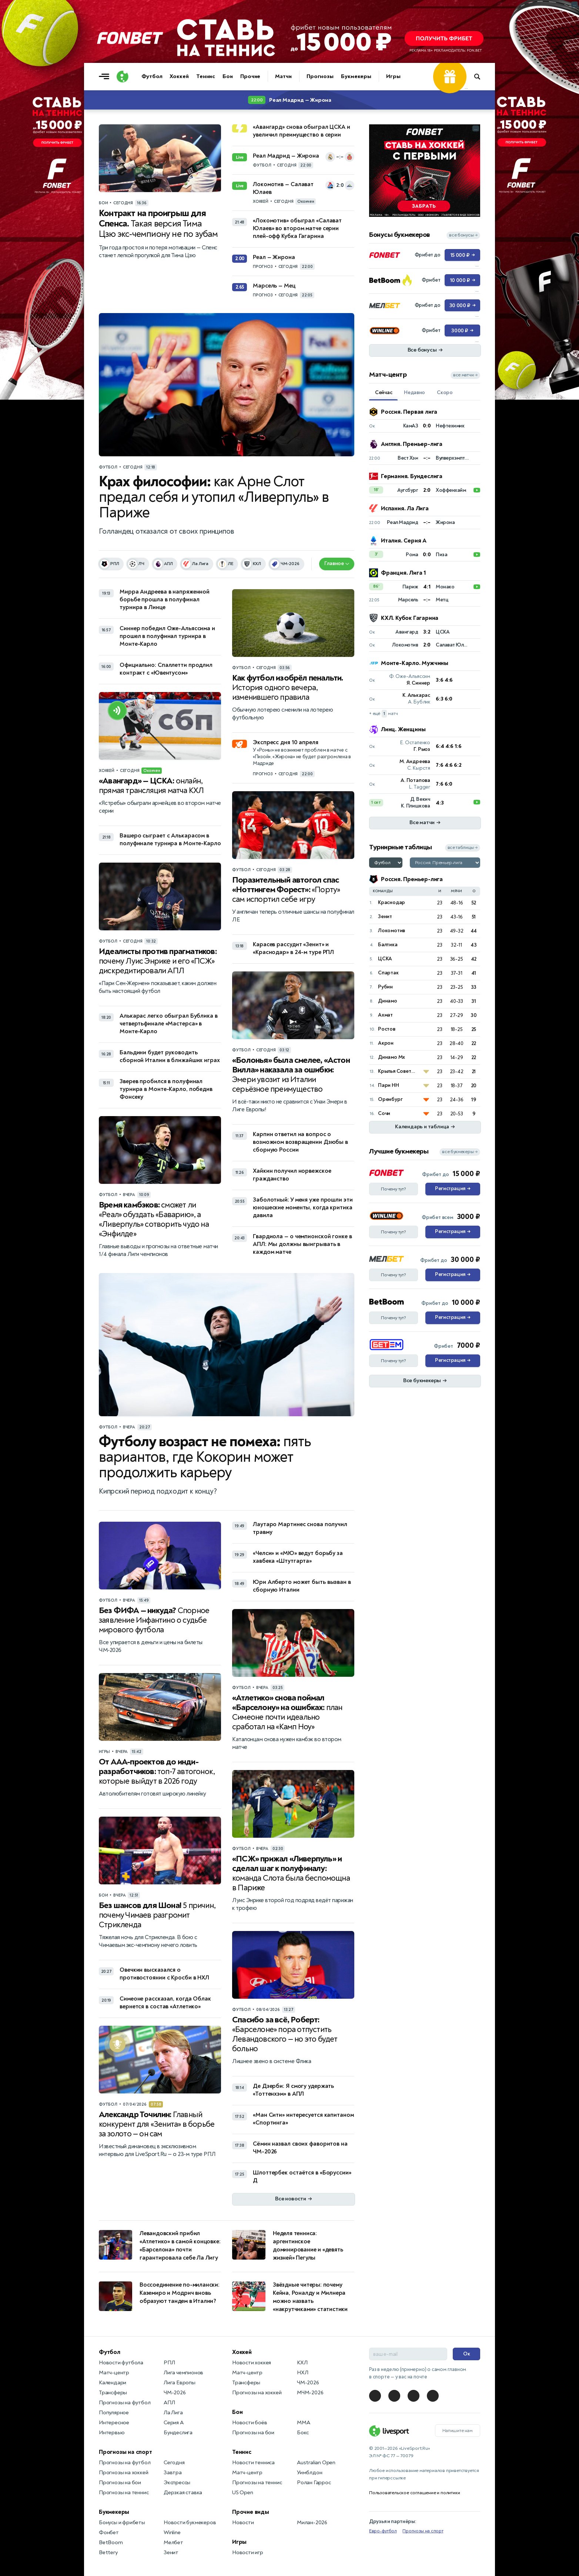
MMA (303, 2422)
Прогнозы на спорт (125, 2452)
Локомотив (391, 930)
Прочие (250, 76)
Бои (227, 76)
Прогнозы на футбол (124, 2402)
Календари (112, 2382)
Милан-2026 (312, 2522)
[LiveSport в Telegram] (375, 2396)
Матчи (283, 76)
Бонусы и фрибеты (122, 2522)
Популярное (114, 2412)
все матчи (465, 375)
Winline (172, 2532)
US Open (242, 2492)
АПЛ (169, 2402)
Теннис (205, 76)
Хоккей (179, 76)
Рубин (385, 987)
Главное (336, 563)
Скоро (445, 392)
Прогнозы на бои (120, 2482)
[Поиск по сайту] (480, 76)
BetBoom (111, 2542)
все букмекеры (460, 1152)
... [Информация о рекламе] (476, 128)
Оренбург (390, 1099)
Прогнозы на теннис (123, 2492)
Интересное (114, 2422)
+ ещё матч (383, 714)
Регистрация (452, 1189)
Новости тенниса (253, 2462)
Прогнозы (320, 76)
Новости (243, 2522)
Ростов (386, 1029)
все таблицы (463, 847)
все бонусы (463, 235)
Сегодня (174, 2462)
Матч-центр (114, 2372)
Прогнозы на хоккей (123, 2472)
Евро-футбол (383, 2531)
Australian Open (316, 2462)
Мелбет (173, 2542)
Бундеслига (178, 2432)
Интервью (111, 2432)
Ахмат (385, 1015)
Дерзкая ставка (183, 2492)
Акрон (386, 1043)
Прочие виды (250, 2512)
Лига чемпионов (183, 2372)
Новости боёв (249, 2422)
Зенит (385, 916)
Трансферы (113, 2392)
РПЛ (169, 2362)
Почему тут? (393, 1189)
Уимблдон (309, 2472)
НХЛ (302, 2372)
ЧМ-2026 (175, 2392)
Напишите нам (457, 2431)
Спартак (388, 973)
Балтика (388, 944)
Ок (466, 2354)
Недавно (414, 392)
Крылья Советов (397, 1071)
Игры (393, 76)
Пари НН (388, 1085)
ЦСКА (385, 958)
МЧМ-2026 (310, 2392)
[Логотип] (122, 76)
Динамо (387, 1001)
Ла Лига (173, 2412)
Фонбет (109, 2532)
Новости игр (247, 2552)
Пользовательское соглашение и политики (414, 2493)
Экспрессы (177, 2482)
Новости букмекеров (190, 2522)
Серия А (174, 2422)
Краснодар (391, 902)
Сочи (384, 1113)
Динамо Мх (391, 1057)
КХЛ (302, 2362)
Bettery (108, 2552)
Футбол (151, 76)
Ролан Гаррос (314, 2482)
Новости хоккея (251, 2362)
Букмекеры (356, 76)
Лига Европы (179, 2382)
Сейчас (383, 392)
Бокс (303, 2432)
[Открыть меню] (106, 76)
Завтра (173, 2472)
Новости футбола (121, 2362)
